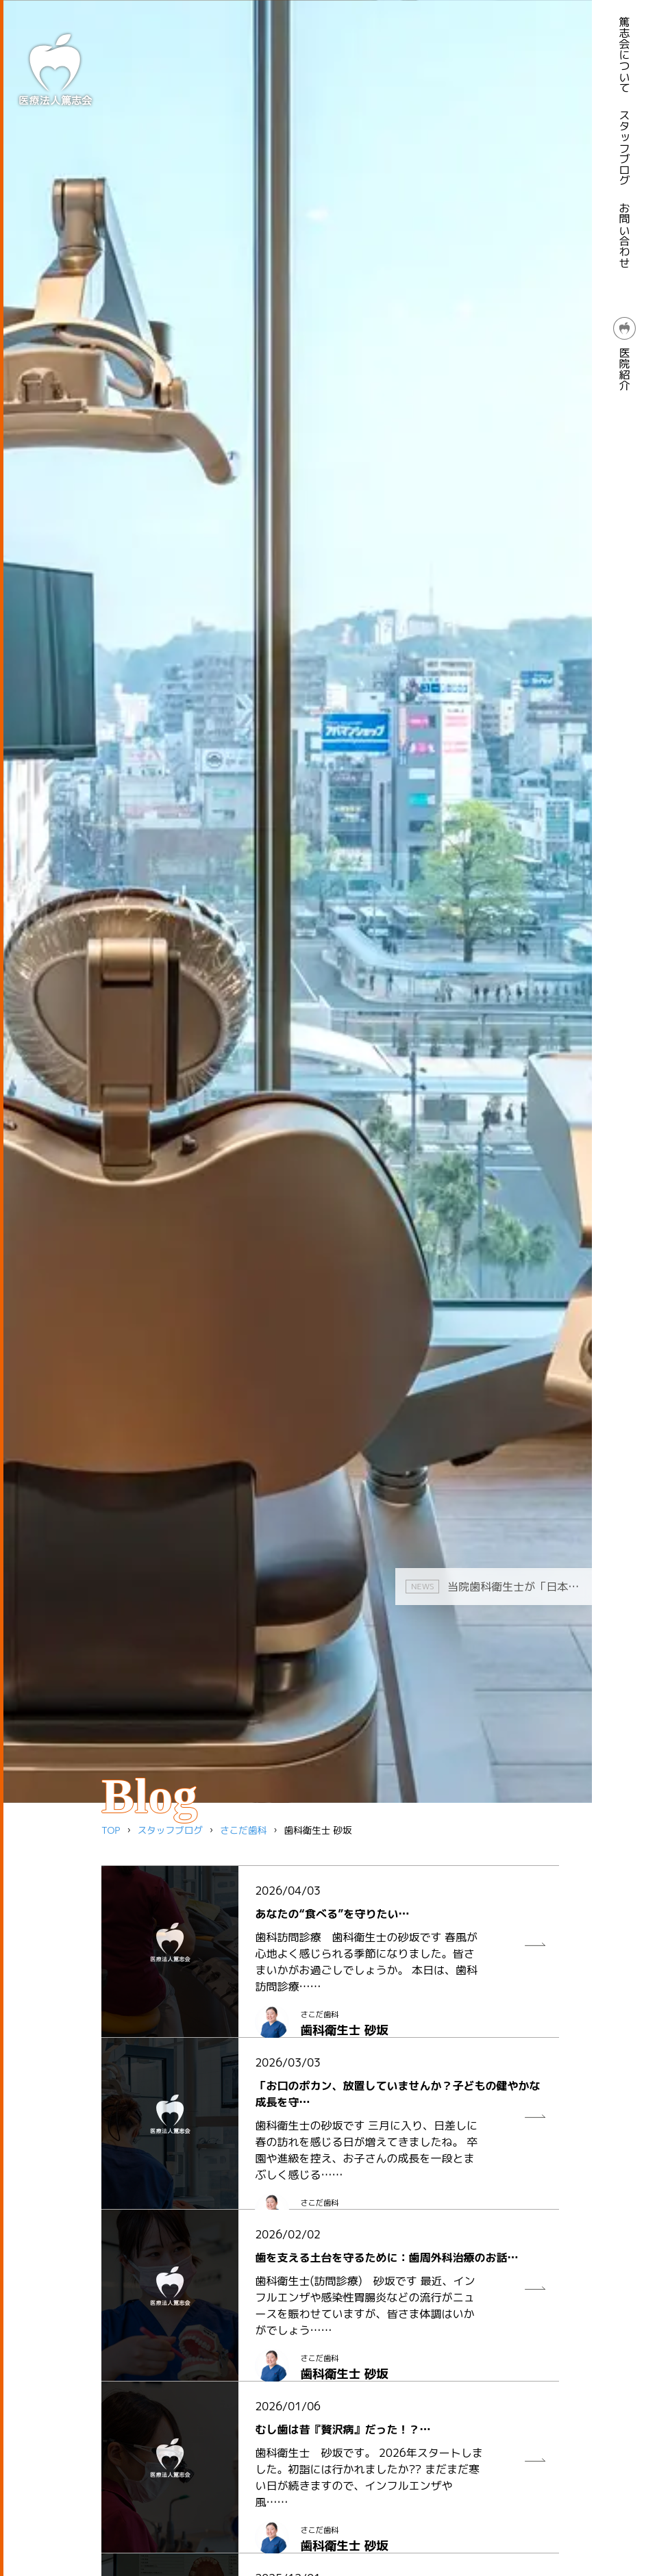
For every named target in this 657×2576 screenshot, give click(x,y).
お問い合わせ (624, 235)
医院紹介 (624, 354)
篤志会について (624, 54)
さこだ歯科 (243, 1829)
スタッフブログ (624, 148)
